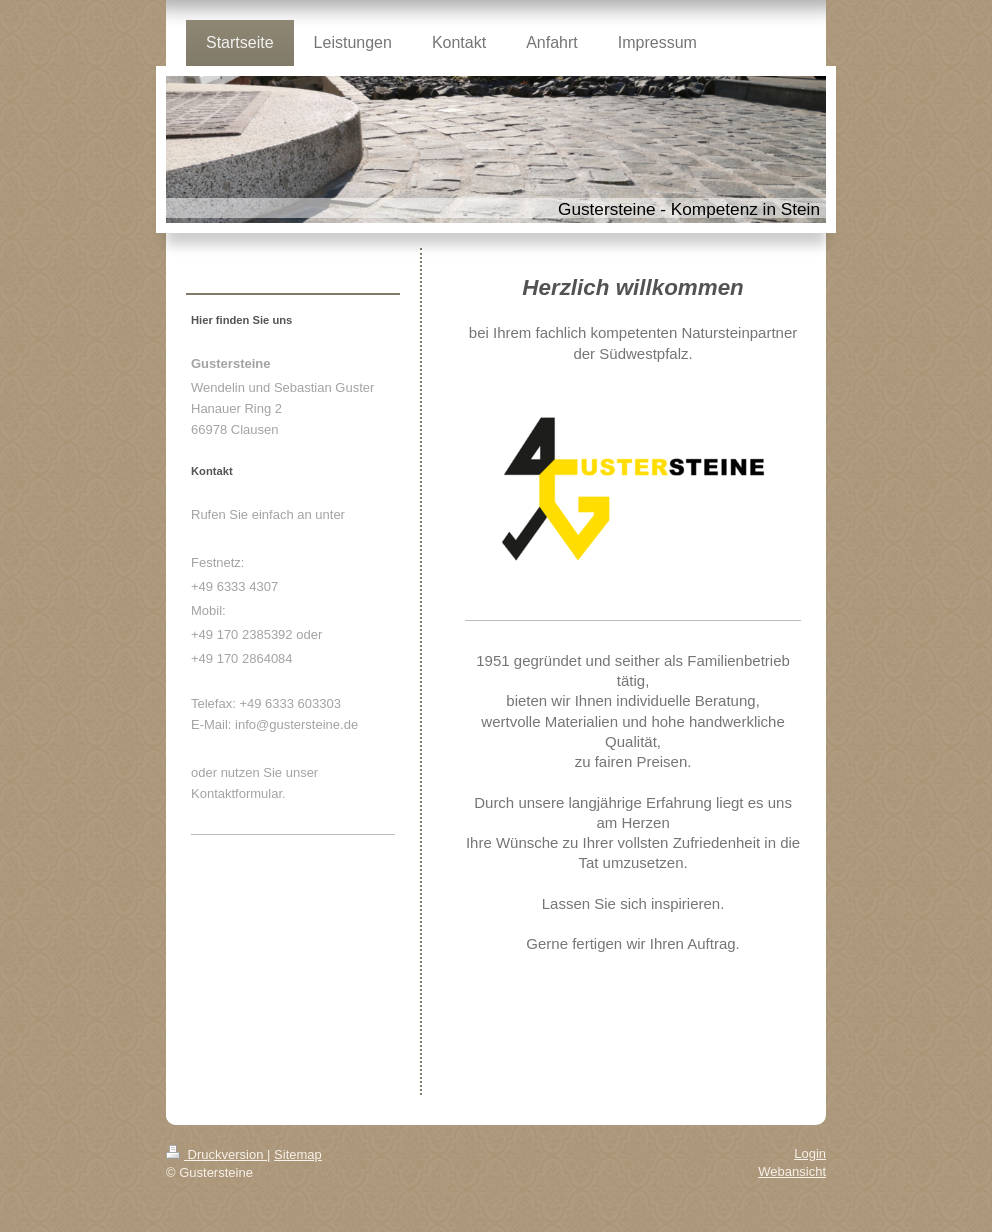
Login (810, 1153)
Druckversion (216, 1154)
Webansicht (792, 1171)
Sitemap (298, 1154)
